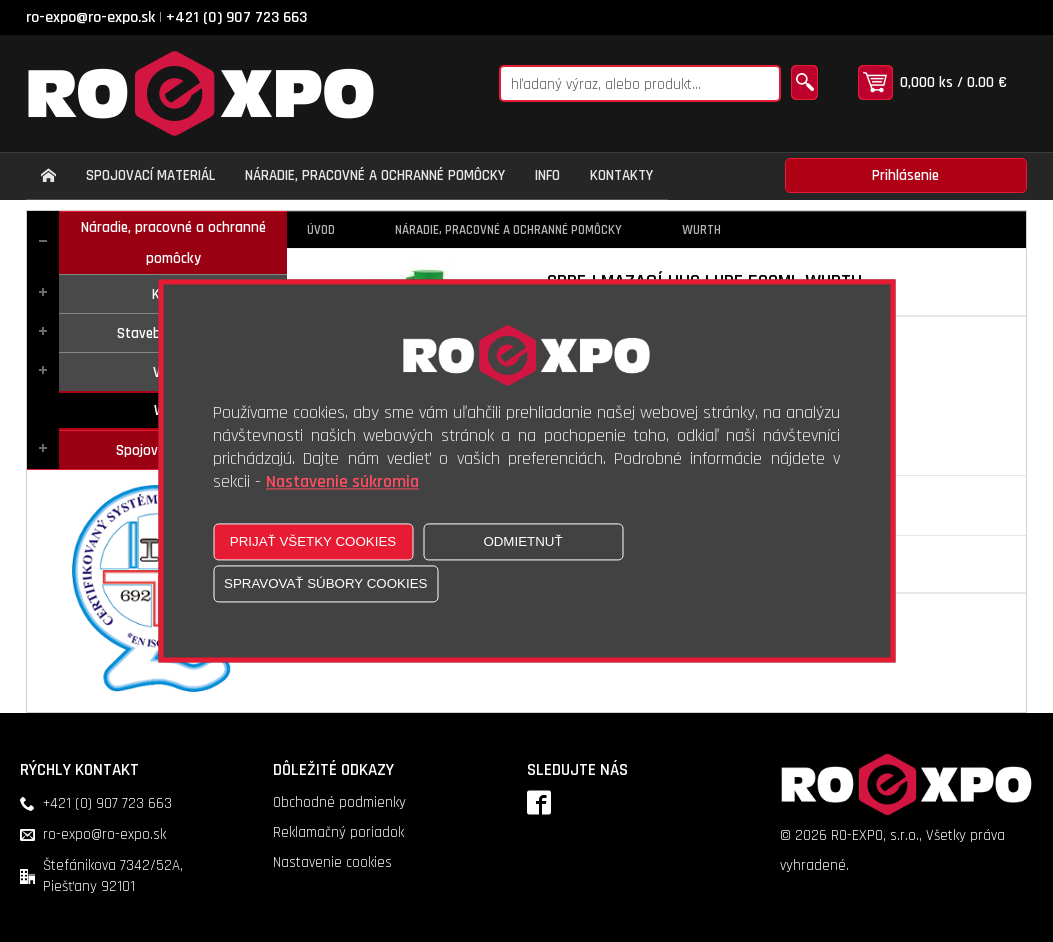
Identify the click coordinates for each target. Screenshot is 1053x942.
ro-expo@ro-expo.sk (90, 17)
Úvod (321, 230)
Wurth (701, 230)
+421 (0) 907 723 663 (236, 17)
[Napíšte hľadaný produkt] (640, 83)
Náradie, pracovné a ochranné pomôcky (173, 243)
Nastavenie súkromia (342, 482)
